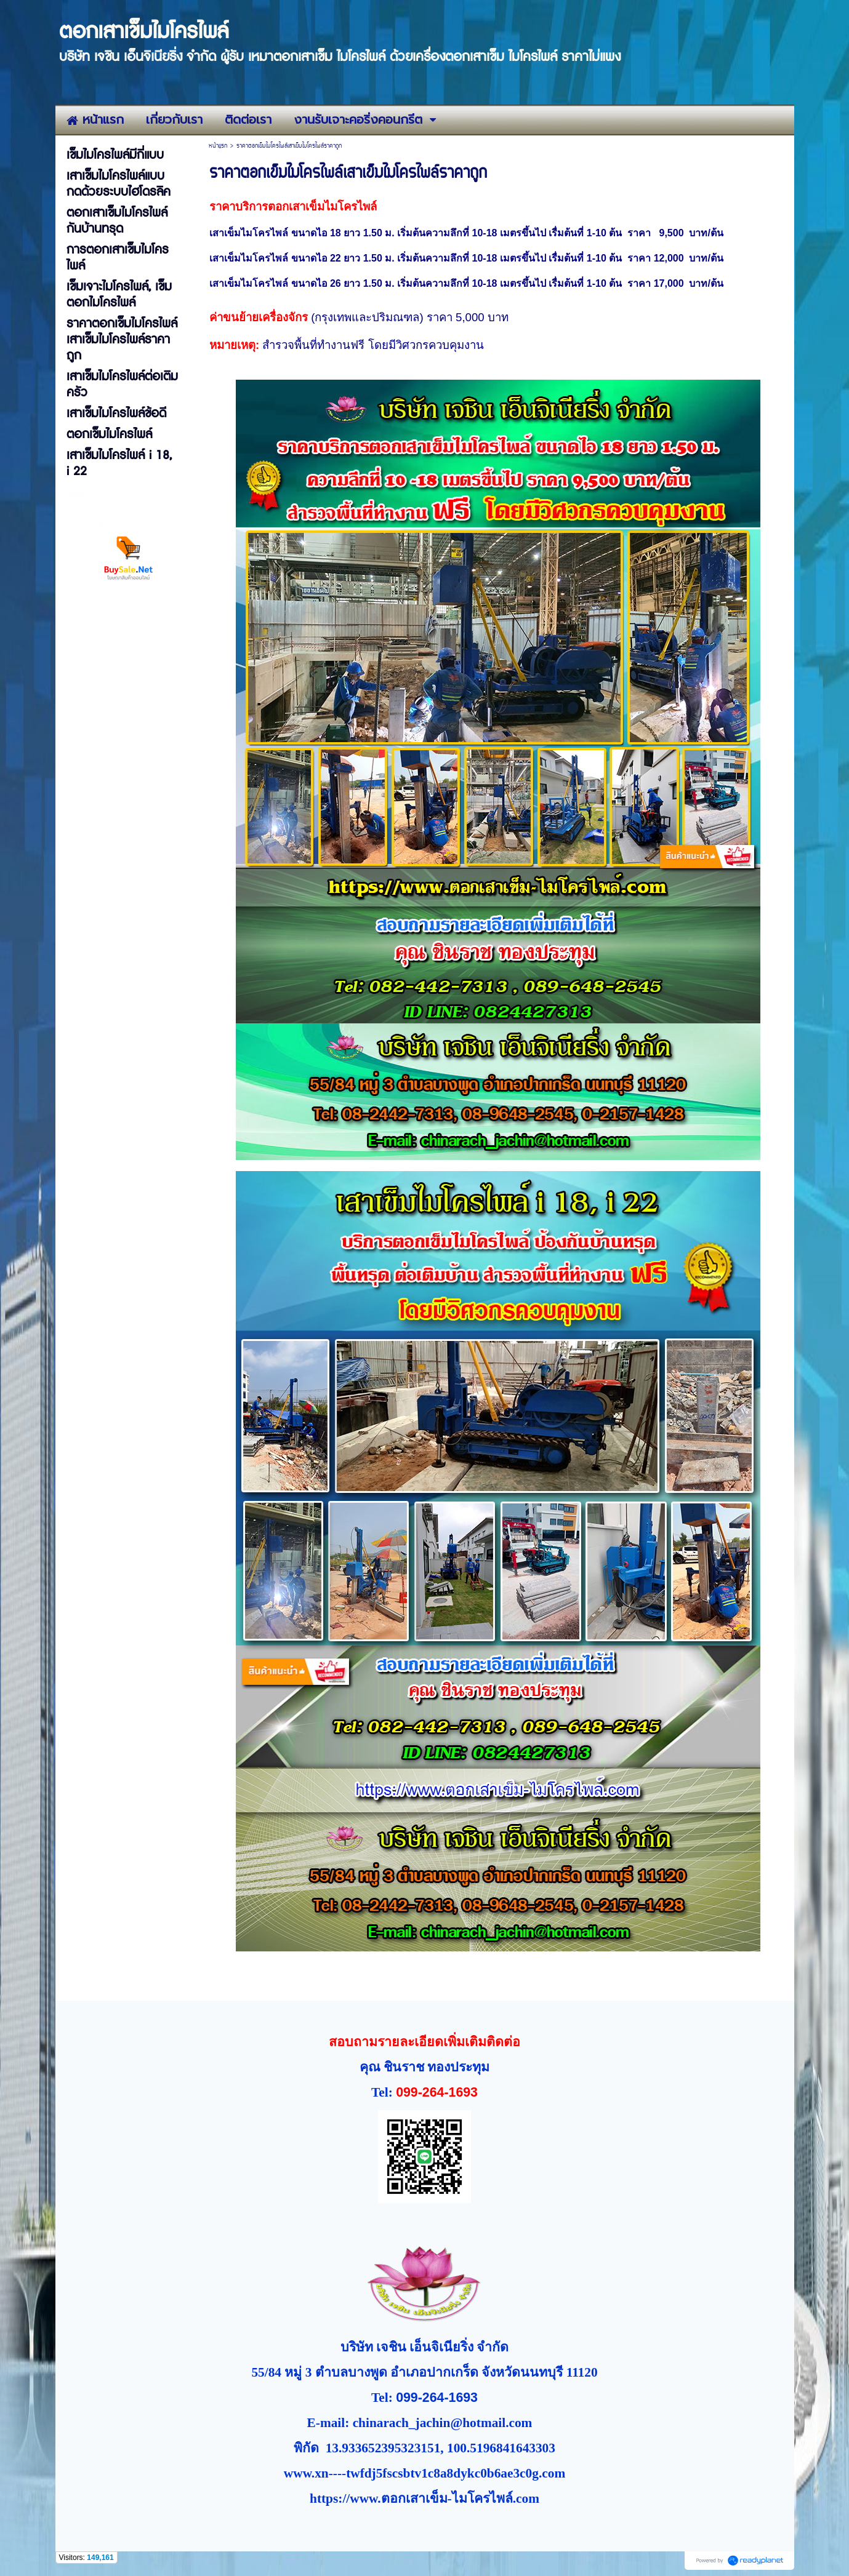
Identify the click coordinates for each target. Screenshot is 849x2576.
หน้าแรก (218, 146)
